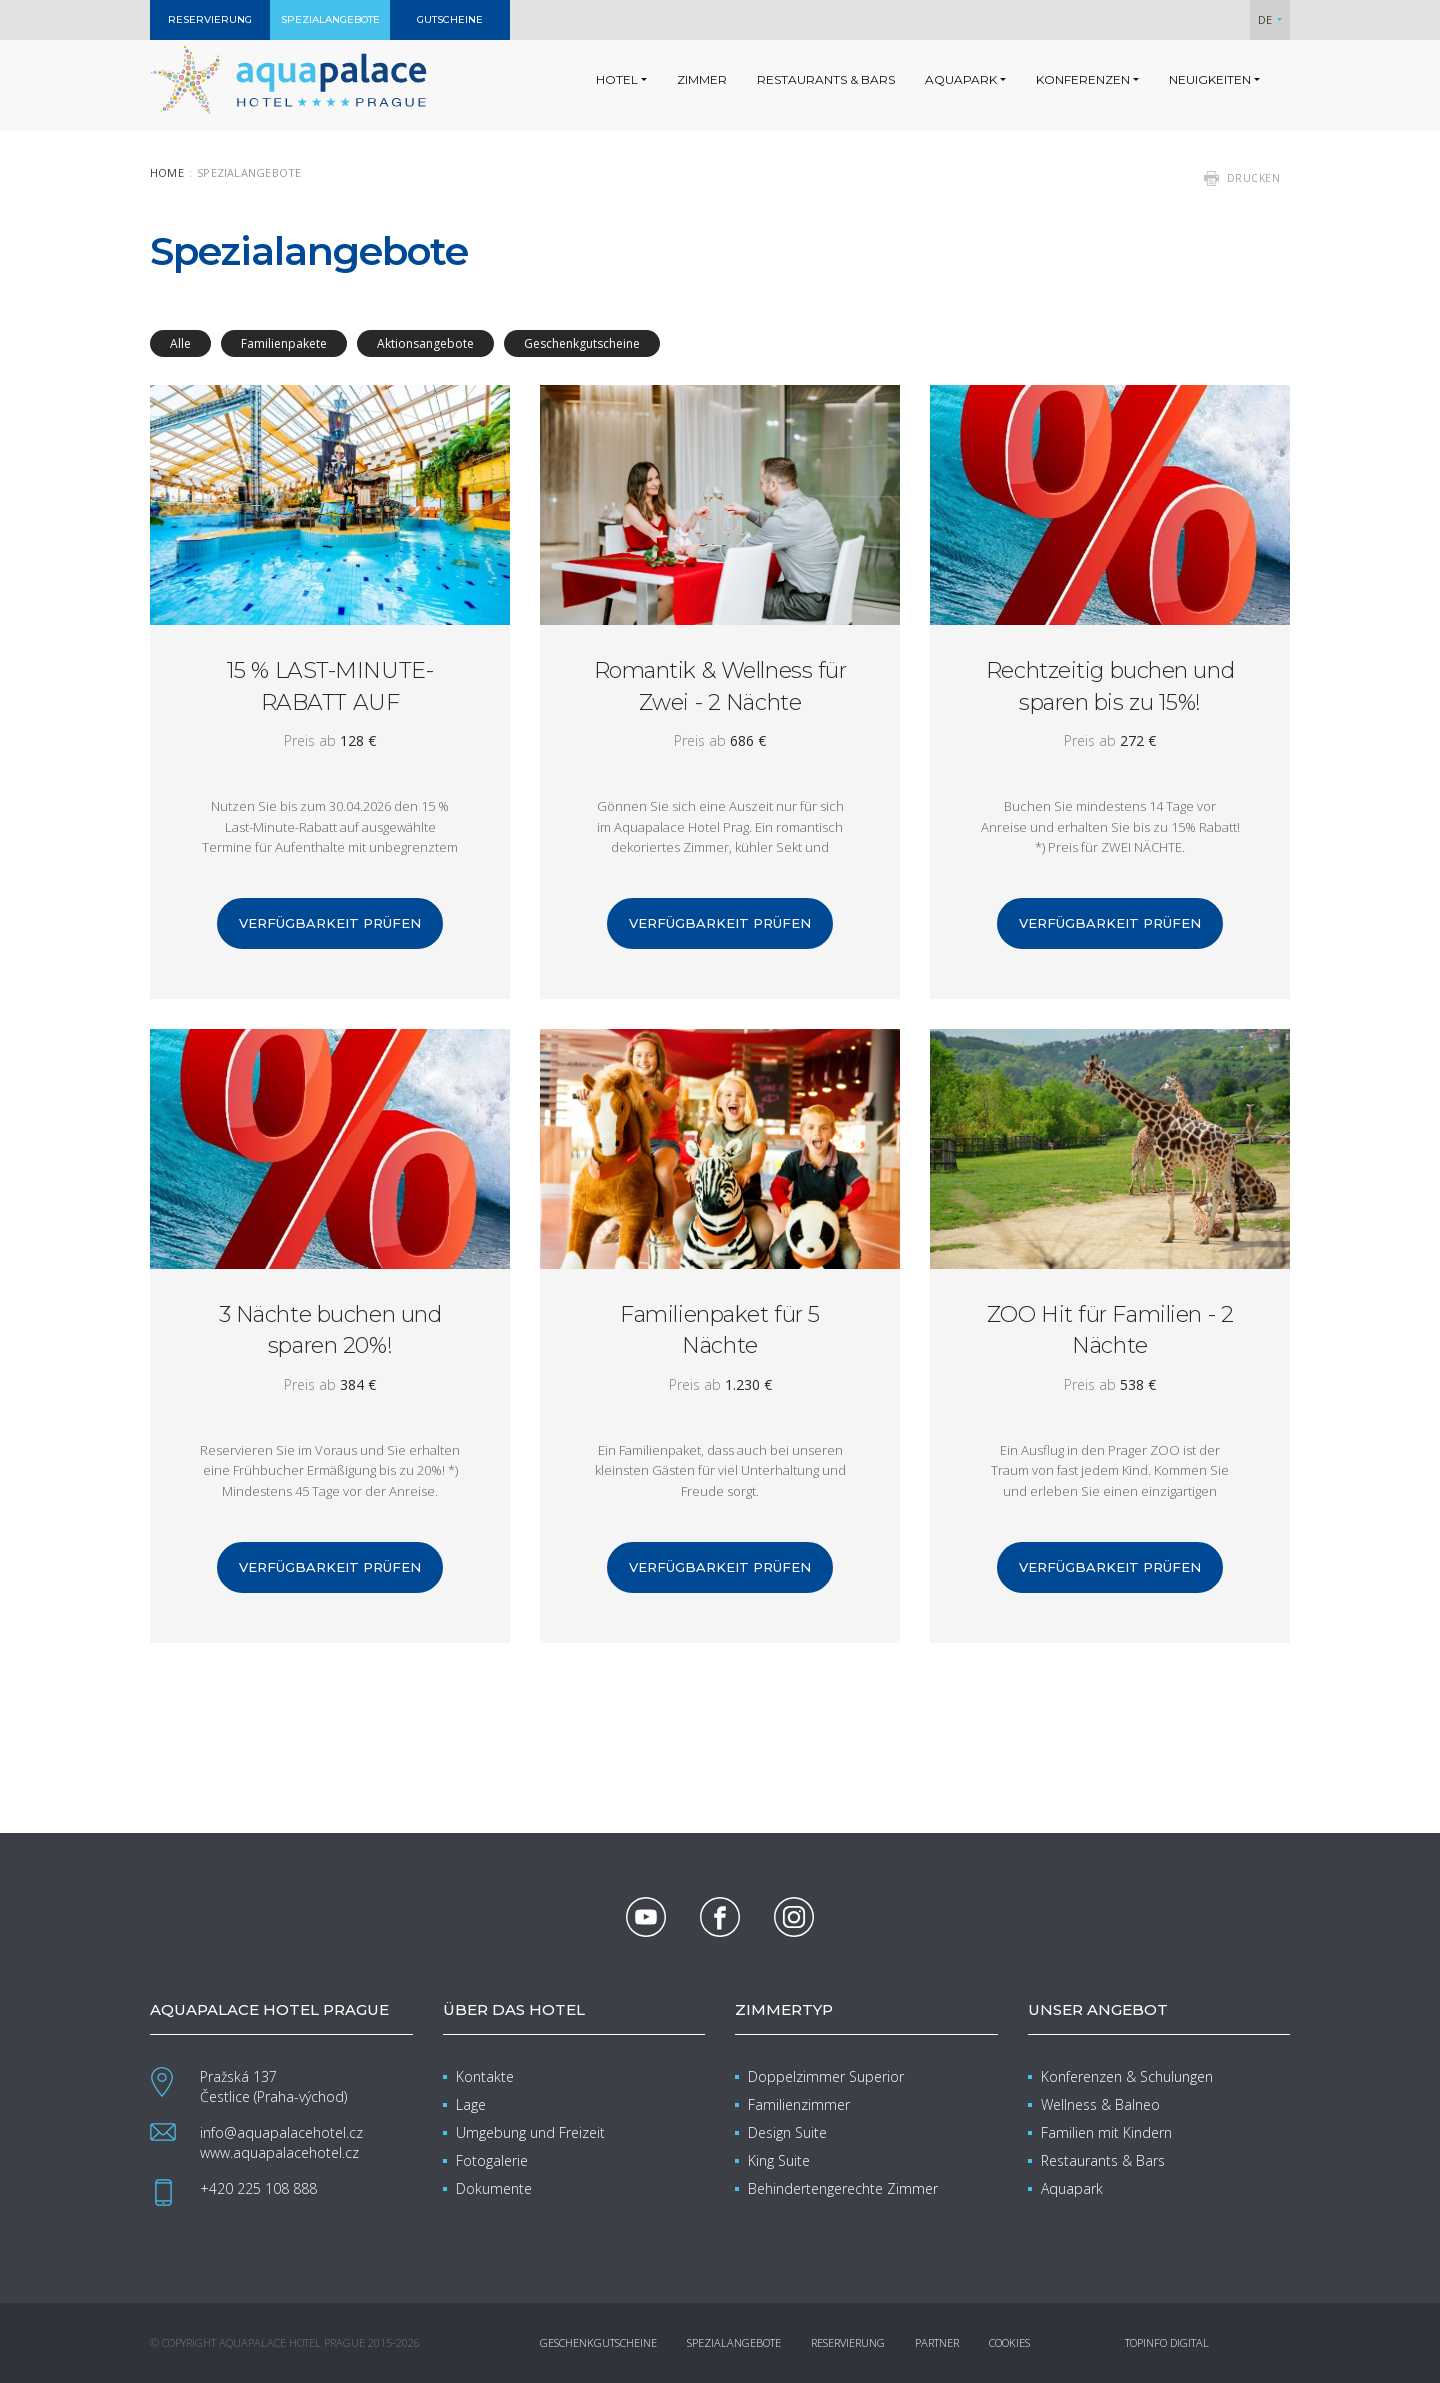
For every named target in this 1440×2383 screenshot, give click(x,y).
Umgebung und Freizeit (530, 2132)
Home (167, 172)
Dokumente (494, 2188)
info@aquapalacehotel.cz (281, 2132)
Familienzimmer (799, 2104)
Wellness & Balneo (1100, 2104)
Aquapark (1072, 2188)
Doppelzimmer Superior (826, 2076)
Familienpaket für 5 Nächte (720, 1330)
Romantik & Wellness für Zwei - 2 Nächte (720, 686)
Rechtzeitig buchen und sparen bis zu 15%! (1110, 686)
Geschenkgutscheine (598, 2342)
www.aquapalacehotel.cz (279, 2152)
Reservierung (848, 2342)
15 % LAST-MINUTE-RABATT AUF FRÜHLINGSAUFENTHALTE (330, 686)
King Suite (779, 2160)
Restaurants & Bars (1103, 2160)
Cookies (1009, 2342)
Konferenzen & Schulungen (1127, 2076)
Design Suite (787, 2132)
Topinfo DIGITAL (1167, 2342)
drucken (1254, 178)
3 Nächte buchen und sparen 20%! (330, 1330)
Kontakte (485, 2076)
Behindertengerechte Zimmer (843, 2188)
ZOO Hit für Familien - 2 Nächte (1110, 1330)
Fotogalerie (492, 2160)
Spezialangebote (734, 2342)
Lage (471, 2104)
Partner (937, 2342)
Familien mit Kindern (1106, 2132)
